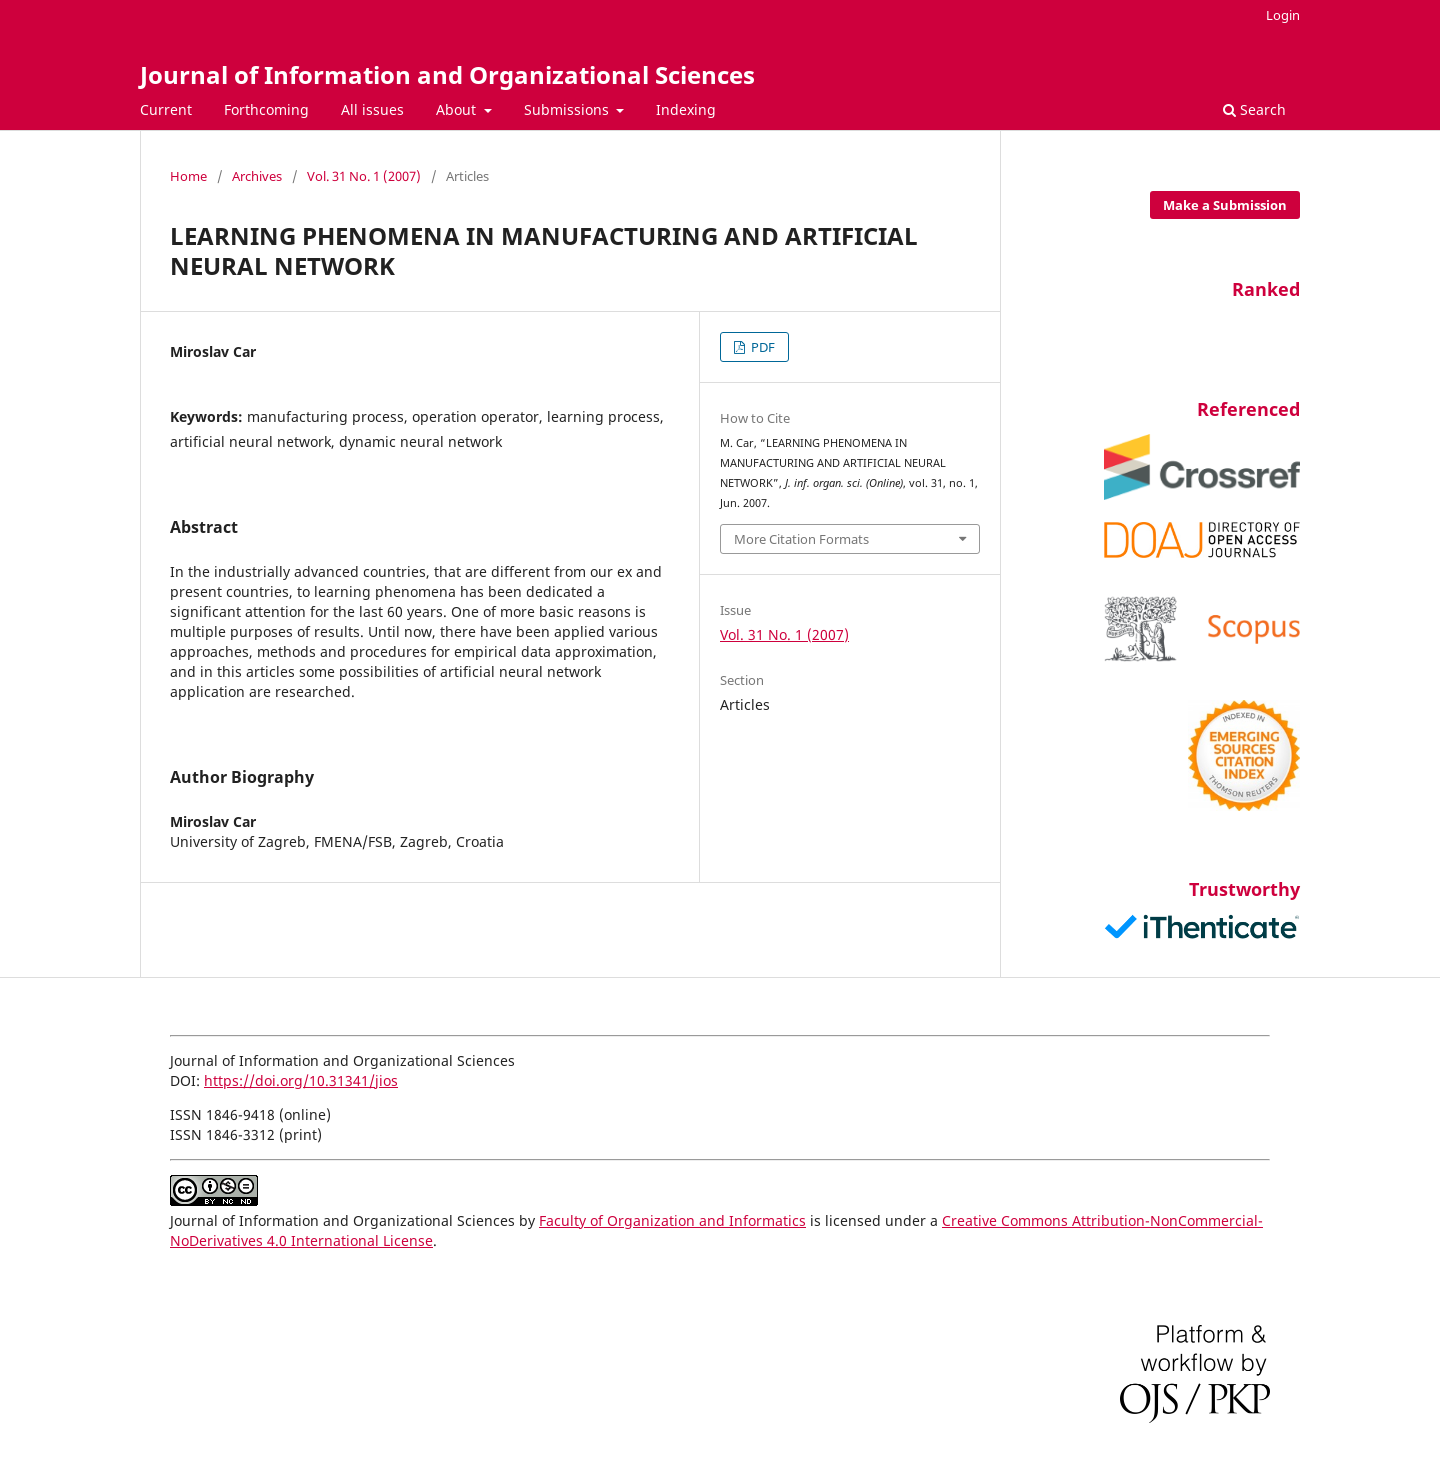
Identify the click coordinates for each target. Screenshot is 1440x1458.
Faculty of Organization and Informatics (672, 1220)
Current (166, 109)
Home (188, 176)
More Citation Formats (801, 539)
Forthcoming (266, 109)
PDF (761, 347)
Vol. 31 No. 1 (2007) (364, 176)
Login (1283, 15)
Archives (257, 176)
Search (1254, 109)
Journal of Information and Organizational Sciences (447, 74)
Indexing (686, 109)
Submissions (568, 109)
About (458, 109)
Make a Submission (1225, 205)
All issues (372, 109)
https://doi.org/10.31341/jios (301, 1080)
